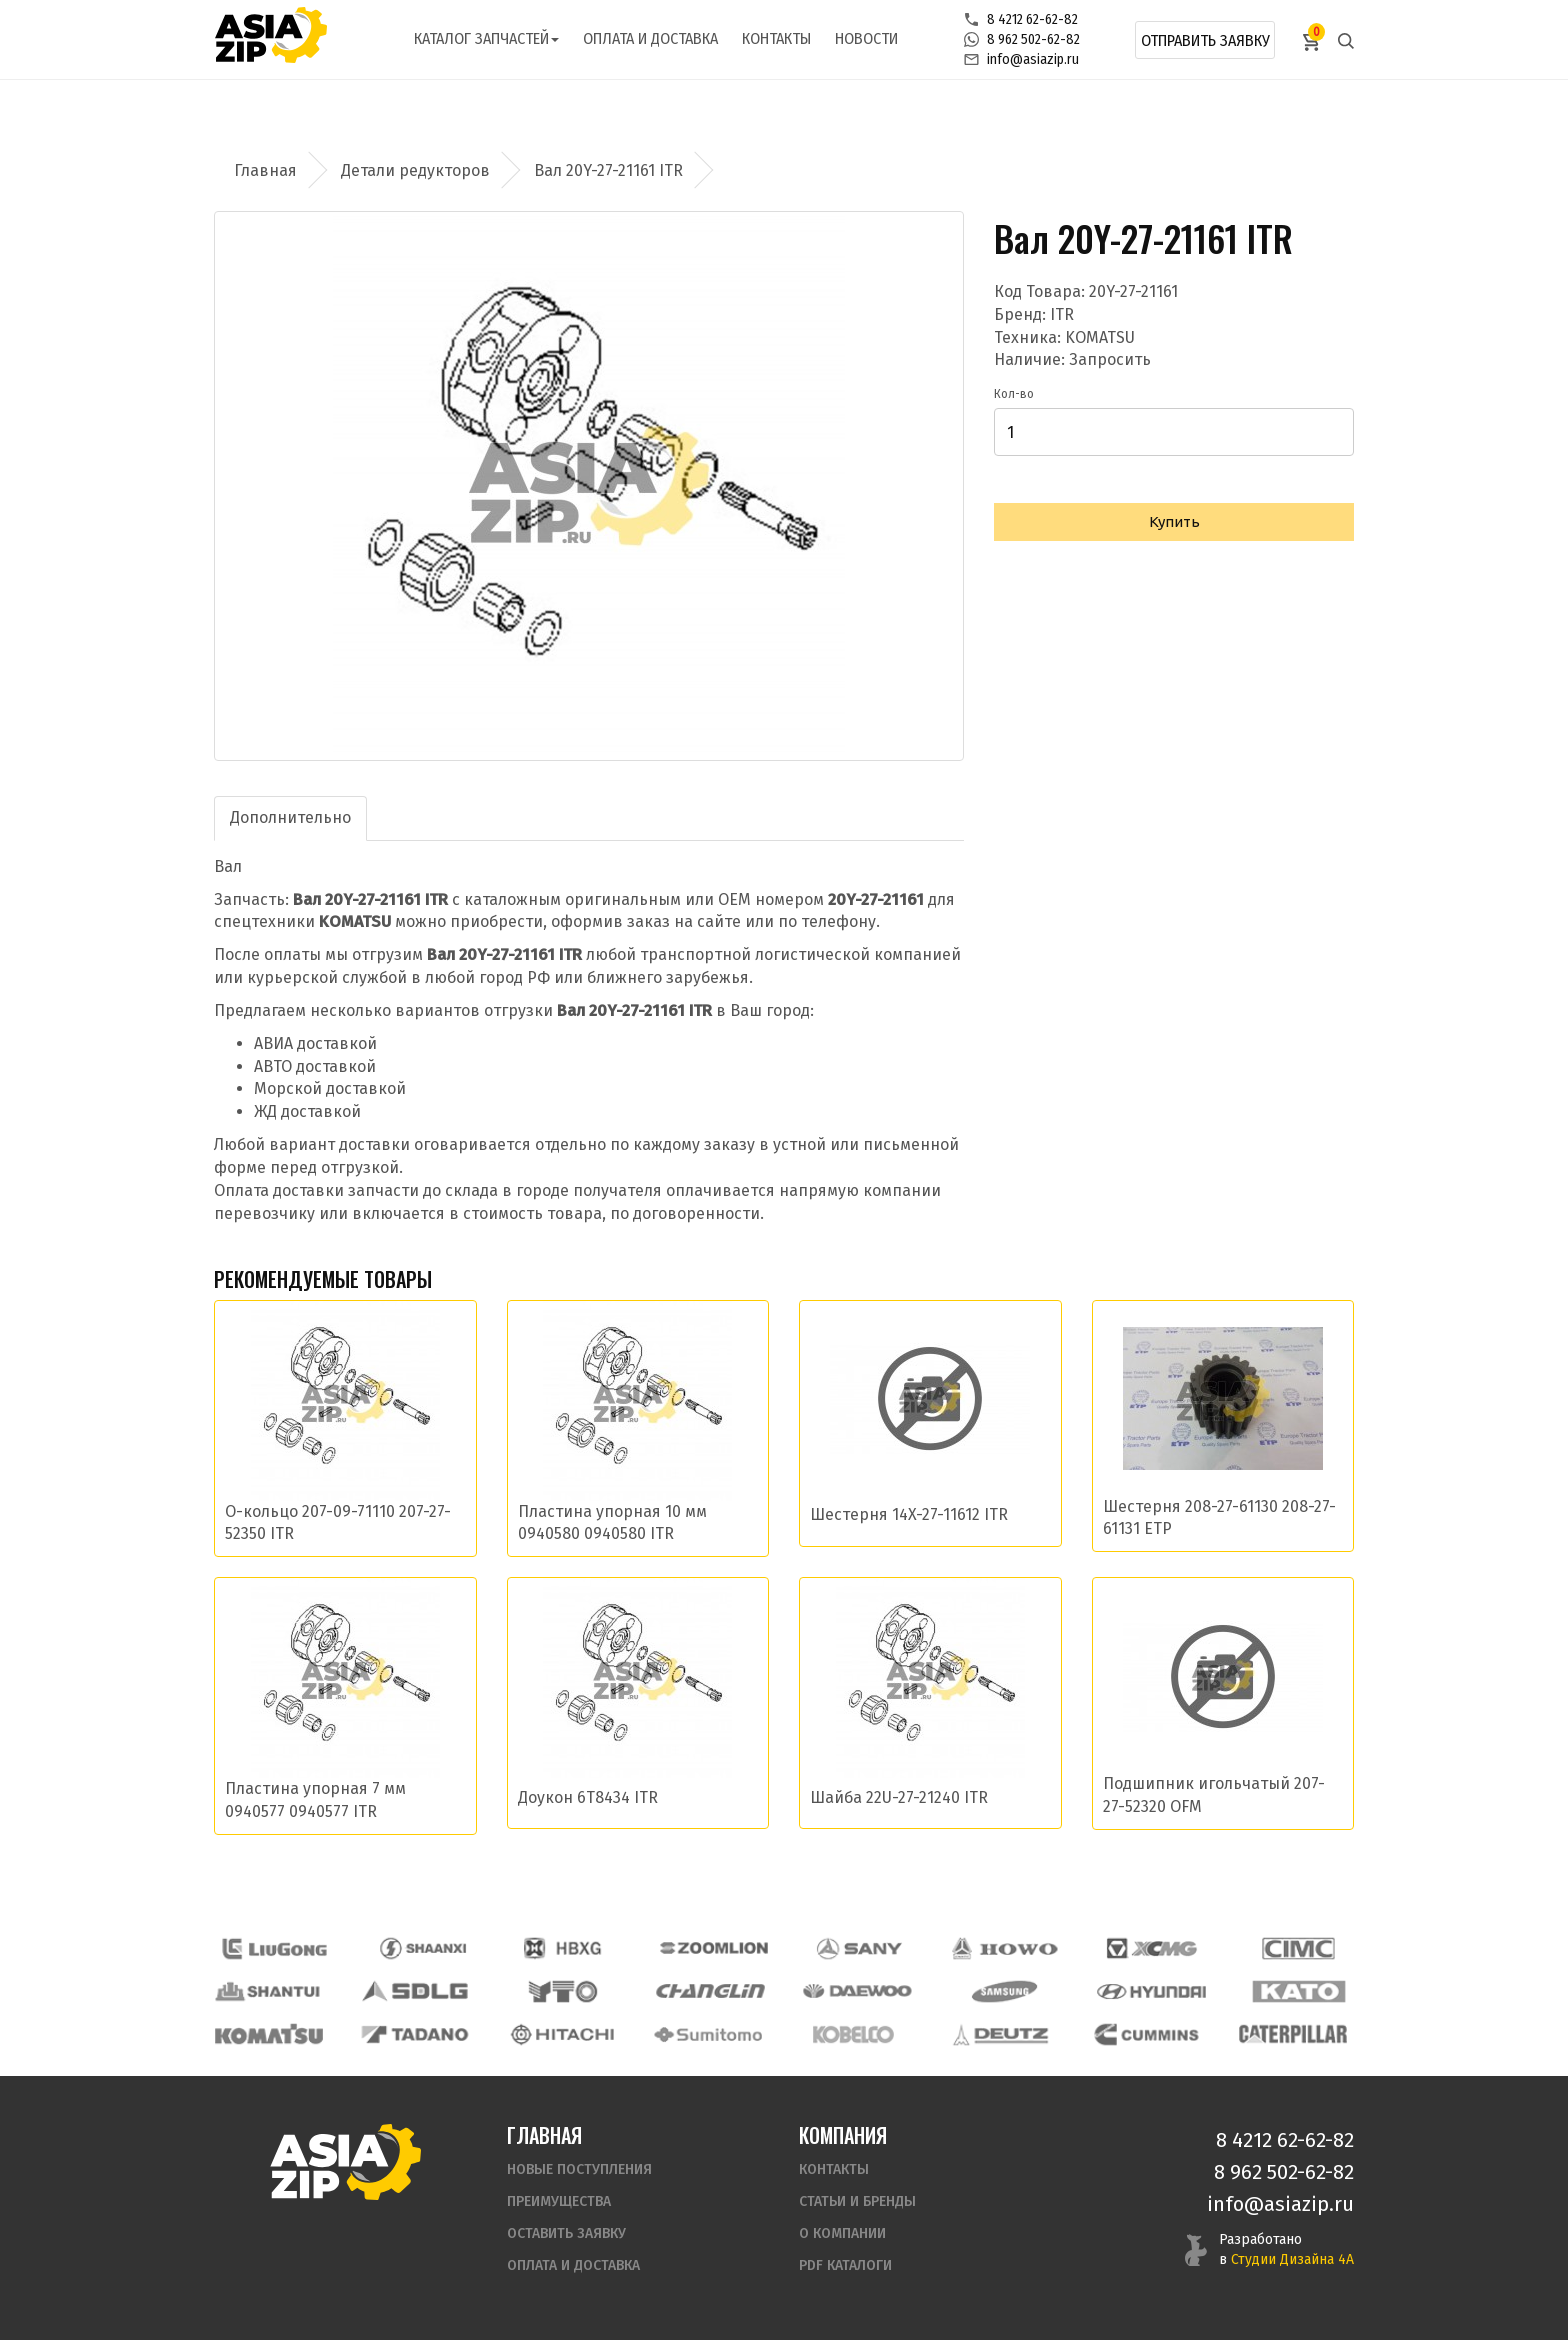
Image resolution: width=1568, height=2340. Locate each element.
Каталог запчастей (486, 38)
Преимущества (559, 2201)
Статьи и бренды (857, 2201)
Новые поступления (579, 2169)
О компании (842, 2233)
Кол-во (1014, 394)
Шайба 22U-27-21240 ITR (899, 1797)
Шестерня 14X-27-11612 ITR (909, 1514)
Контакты (776, 38)
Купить (1174, 521)
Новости (866, 38)
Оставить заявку (566, 2233)
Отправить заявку (1205, 40)
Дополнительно (290, 817)
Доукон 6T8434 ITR (588, 1797)
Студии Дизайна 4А (1292, 2259)
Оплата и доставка (650, 38)
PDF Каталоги (845, 2265)
